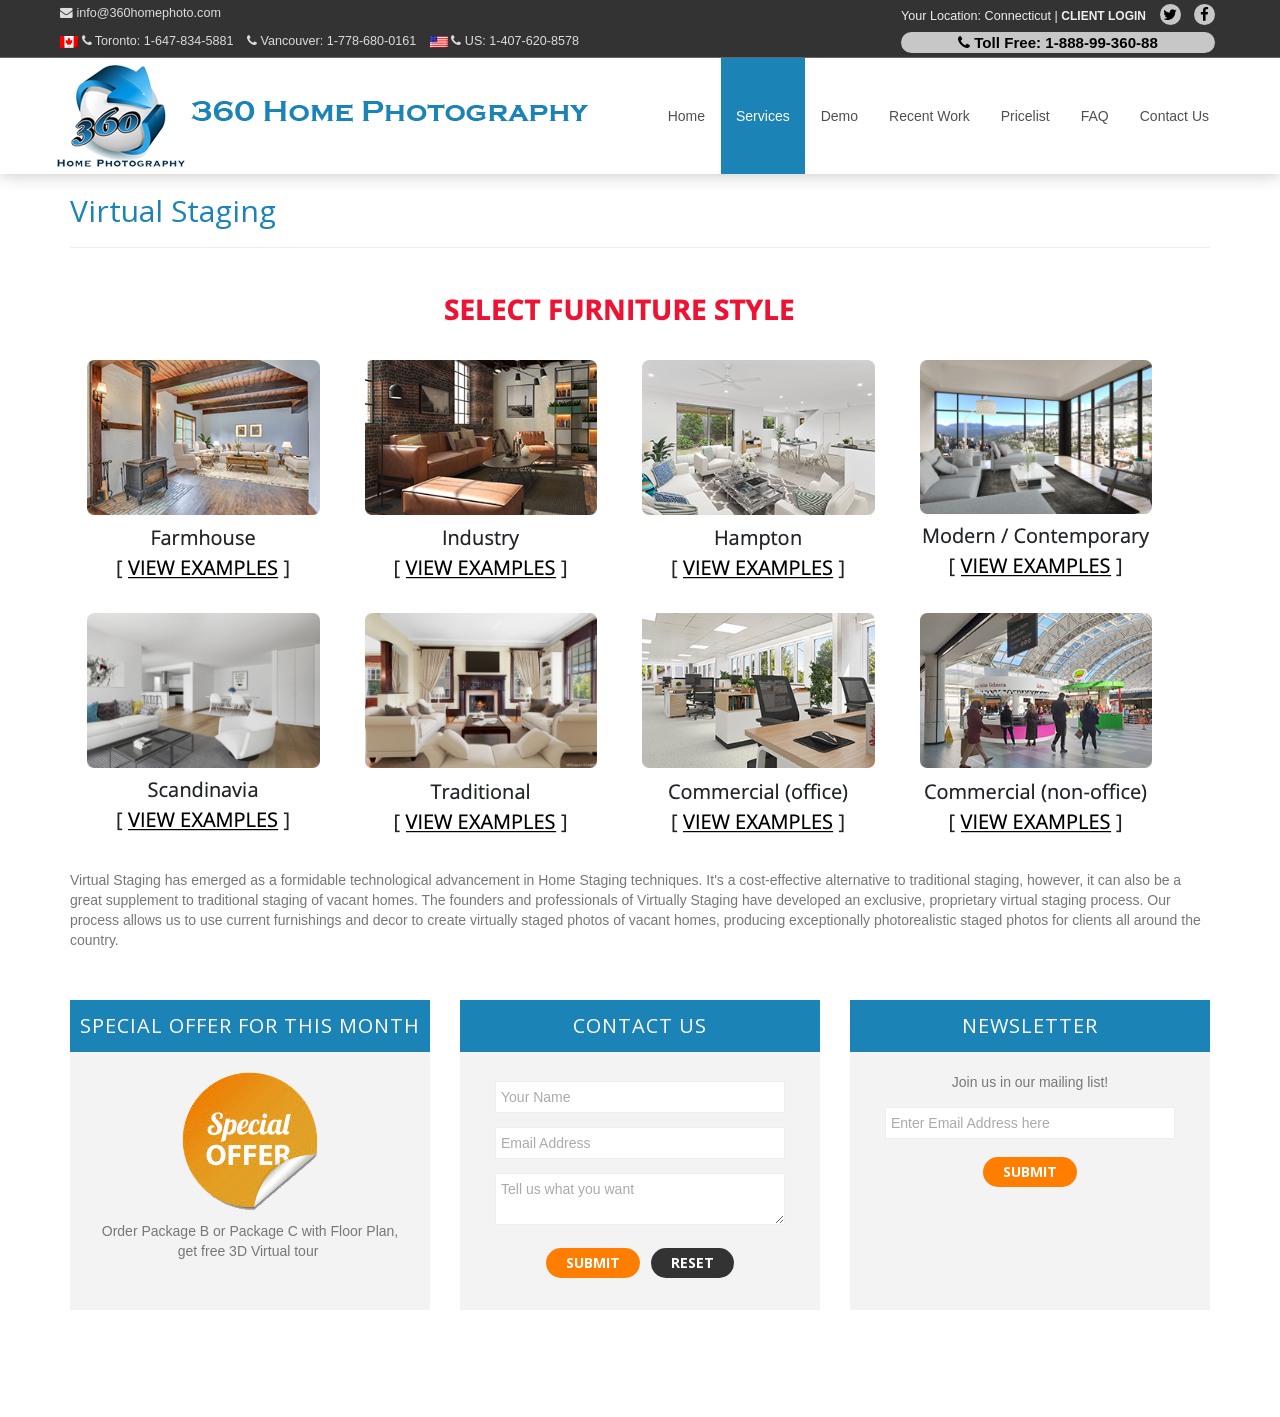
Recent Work (929, 116)
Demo (839, 116)
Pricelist (1025, 116)
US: (504, 41)
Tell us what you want (640, 1199)
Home (686, 116)
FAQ (1095, 116)
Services (763, 116)
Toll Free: (1058, 42)
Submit (1030, 1171)
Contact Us (1174, 116)
